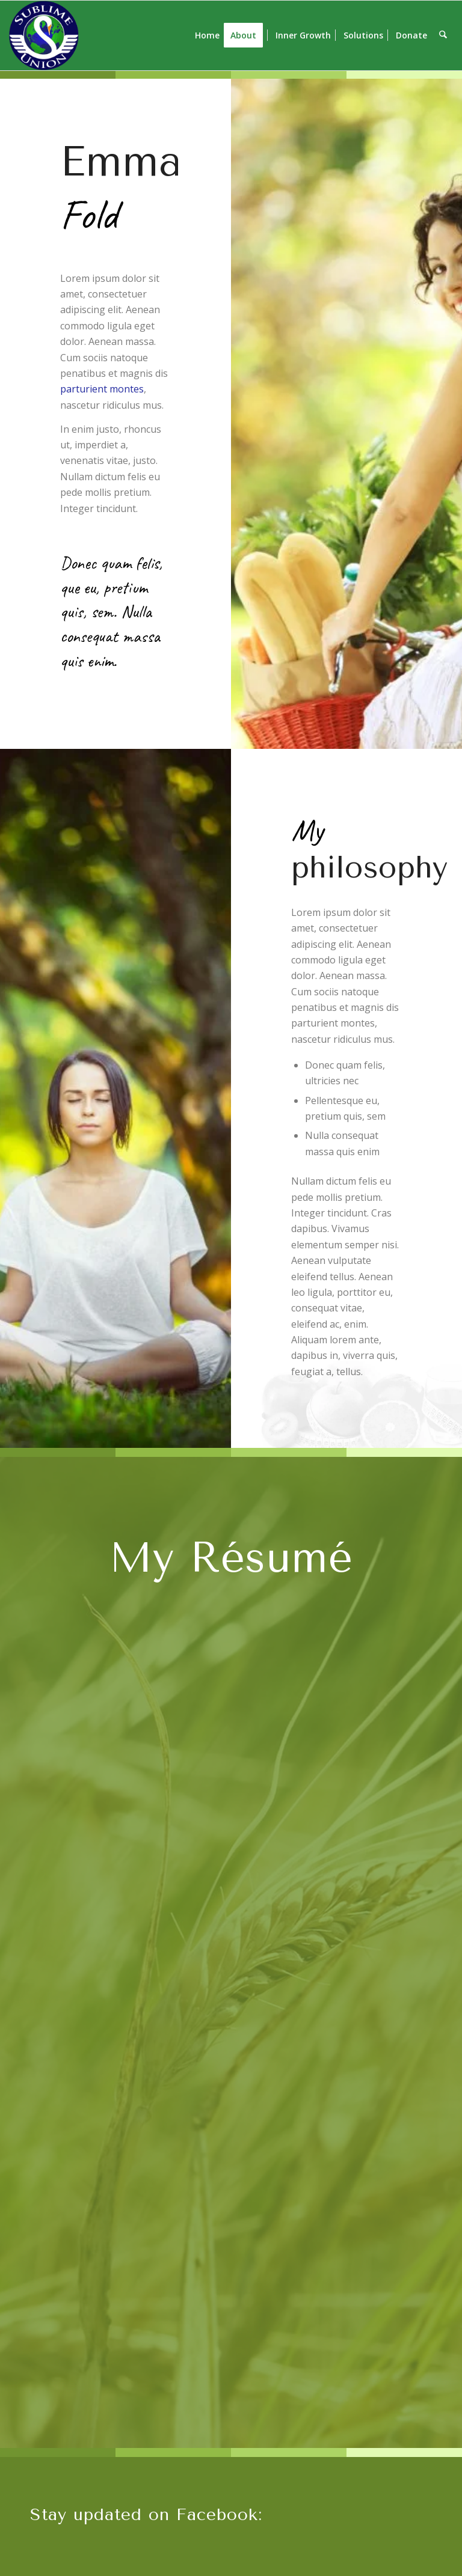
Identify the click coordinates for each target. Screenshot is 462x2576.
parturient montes (102, 388)
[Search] (443, 35)
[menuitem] (208, 35)
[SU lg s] (44, 35)
